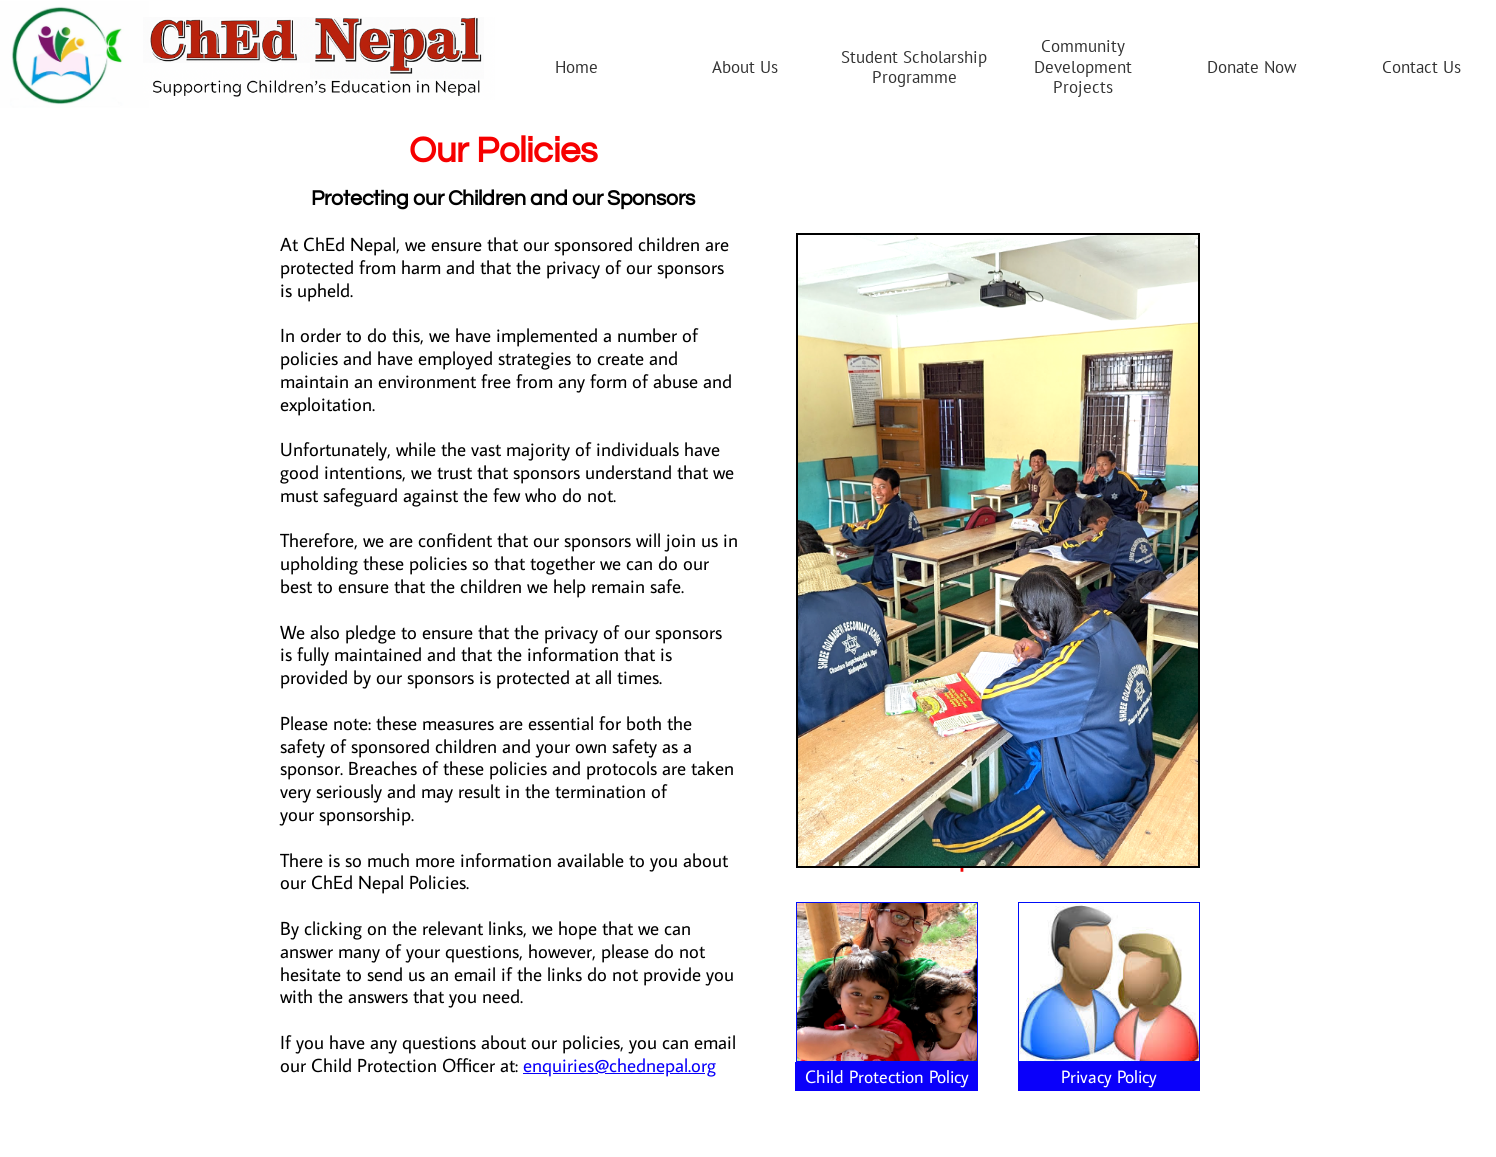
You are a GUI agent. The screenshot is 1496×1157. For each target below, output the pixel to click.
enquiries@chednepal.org (619, 1064)
